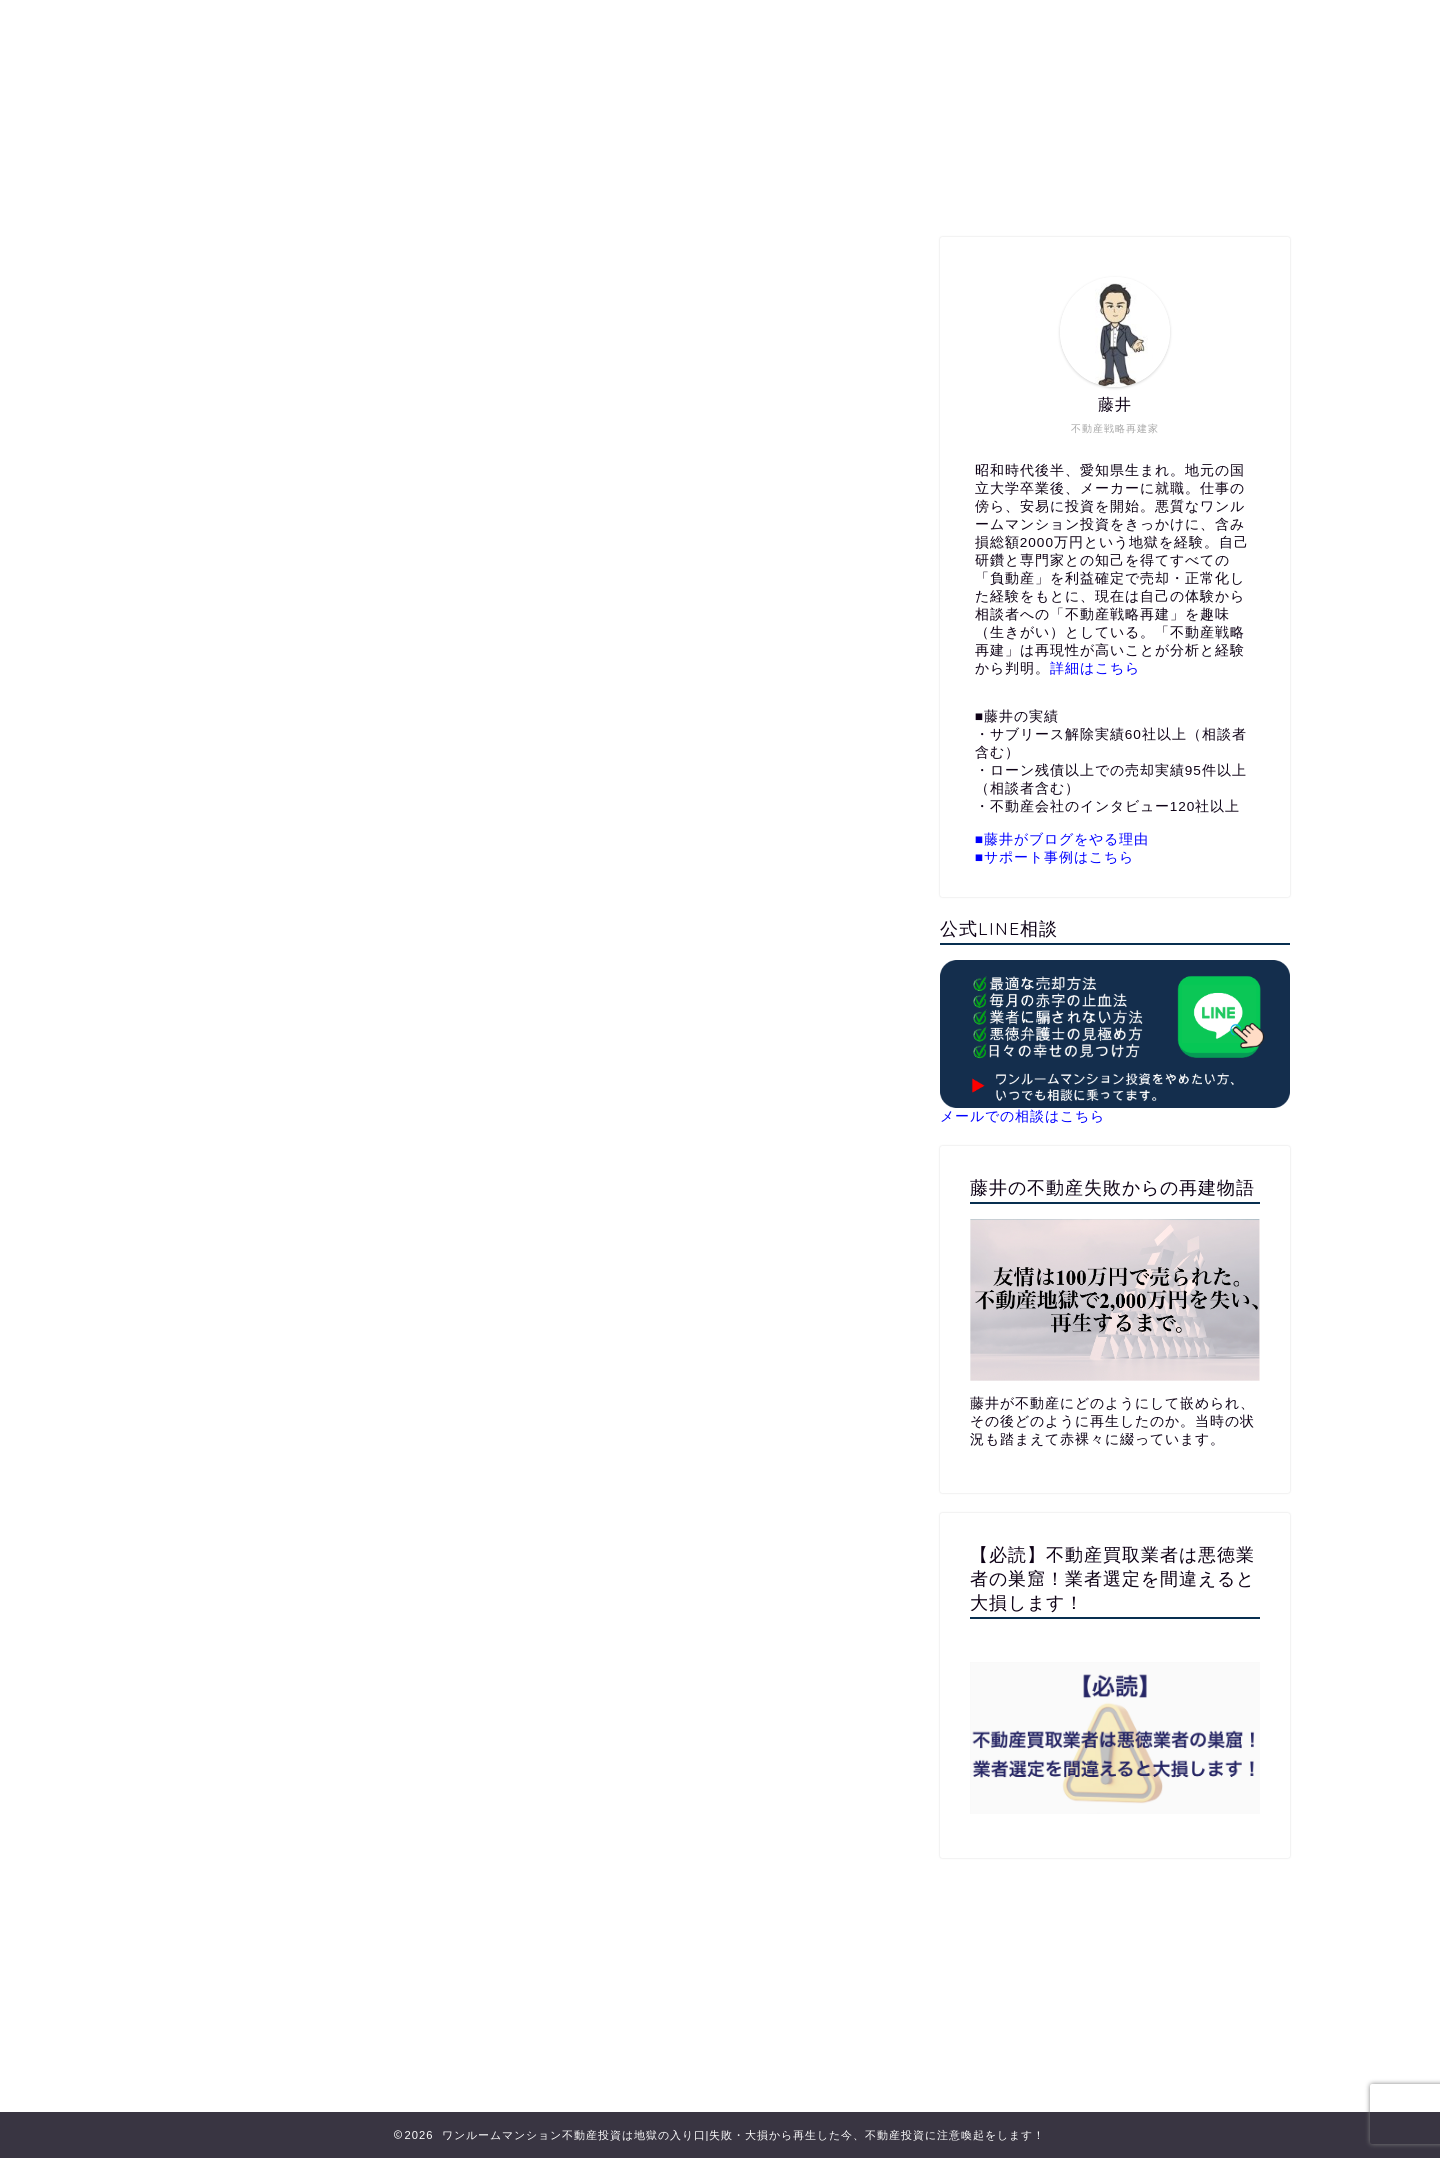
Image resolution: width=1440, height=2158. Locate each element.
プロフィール (597, 185)
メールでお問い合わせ (909, 185)
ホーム (479, 185)
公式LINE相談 (738, 185)
